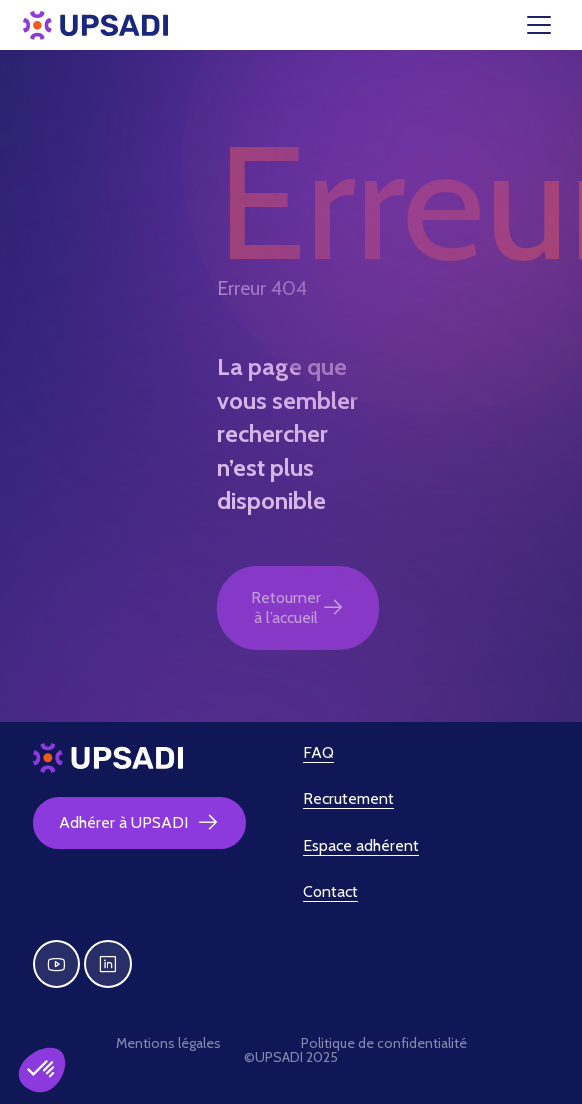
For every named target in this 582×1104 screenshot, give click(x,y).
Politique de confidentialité (384, 1043)
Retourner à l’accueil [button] (298, 607)
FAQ (318, 752)
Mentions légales (168, 1043)
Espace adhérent (361, 845)
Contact (330, 891)
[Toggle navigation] (551, 25)
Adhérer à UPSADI (139, 823)
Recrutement (348, 798)
